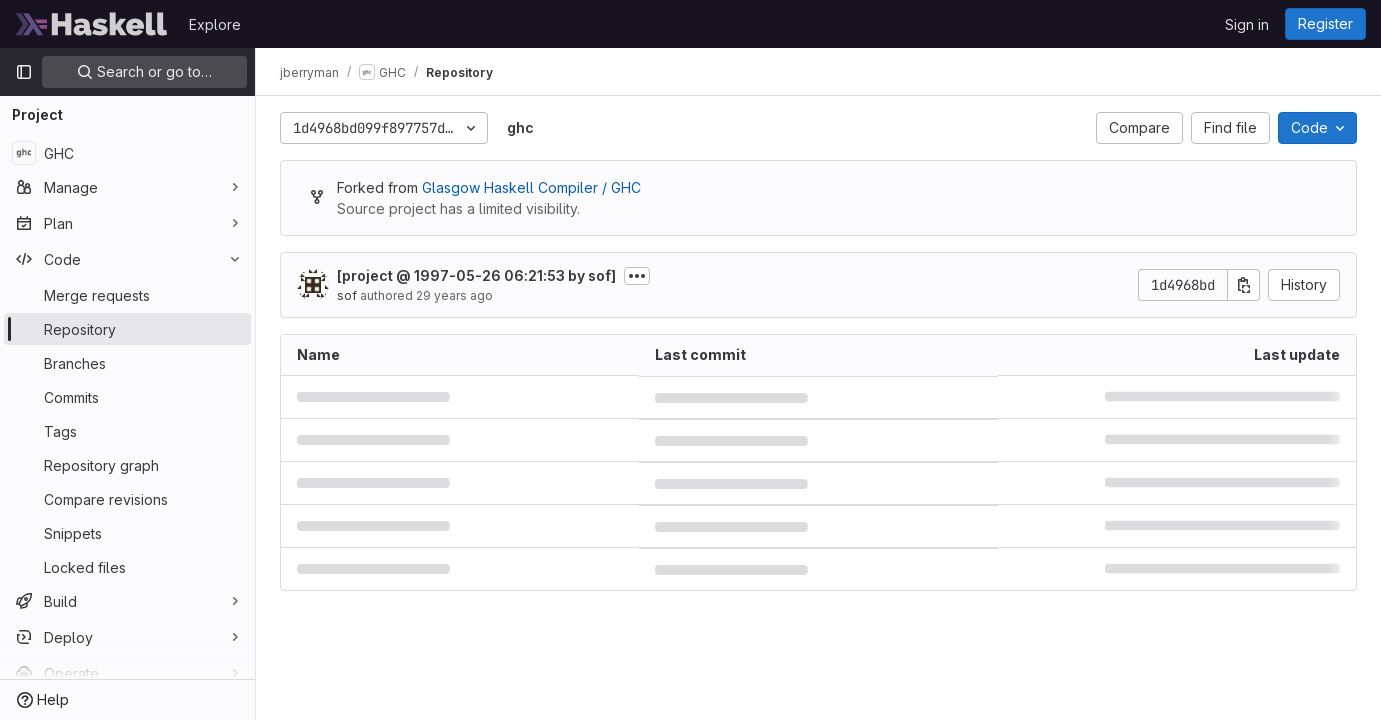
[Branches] (127, 363)
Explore (215, 24)
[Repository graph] (127, 465)
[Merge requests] (127, 295)
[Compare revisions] (127, 499)
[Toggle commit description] (637, 276)
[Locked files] (127, 567)
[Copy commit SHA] (1244, 285)
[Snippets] (127, 533)
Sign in (1247, 24)
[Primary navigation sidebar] (24, 72)
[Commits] (127, 397)
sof (347, 295)
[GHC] (127, 153)
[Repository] (127, 329)
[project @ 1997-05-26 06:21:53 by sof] (476, 275)
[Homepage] (92, 24)
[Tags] (127, 431)
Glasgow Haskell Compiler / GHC (531, 187)
